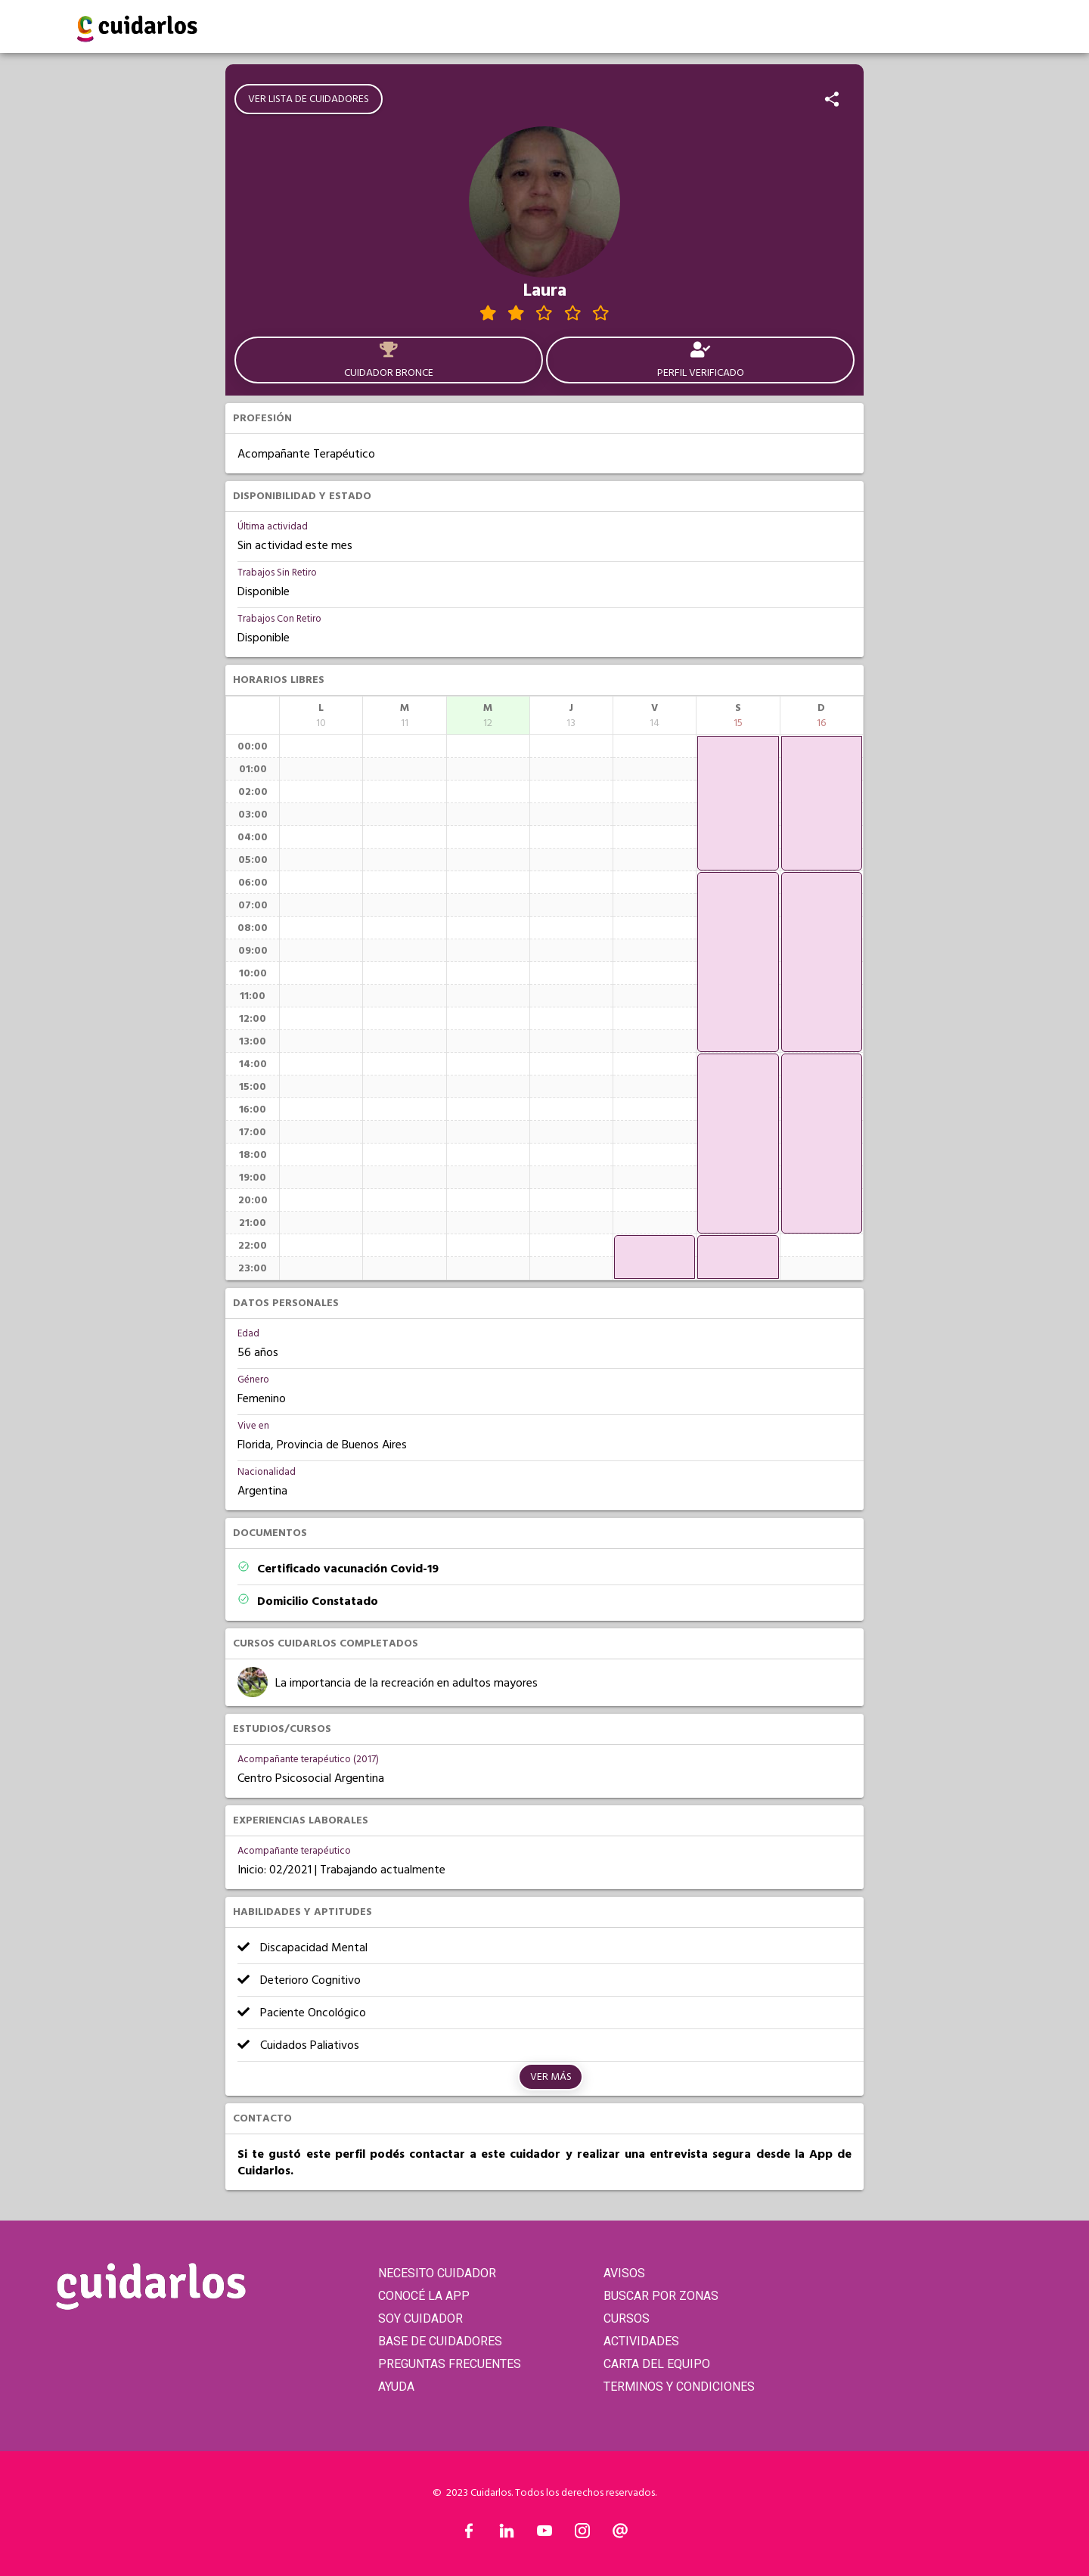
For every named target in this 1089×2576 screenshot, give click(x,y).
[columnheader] (321, 715)
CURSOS (626, 2318)
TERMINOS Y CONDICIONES (679, 2386)
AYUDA (396, 2386)
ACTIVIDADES (641, 2341)
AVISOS (624, 2273)
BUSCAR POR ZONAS (660, 2296)
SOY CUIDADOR (420, 2318)
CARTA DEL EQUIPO (656, 2364)
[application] (654, 1257)
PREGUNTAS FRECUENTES (449, 2364)
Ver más (551, 2076)
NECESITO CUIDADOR (437, 2273)
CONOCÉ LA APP (424, 2296)
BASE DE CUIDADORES (440, 2341)
